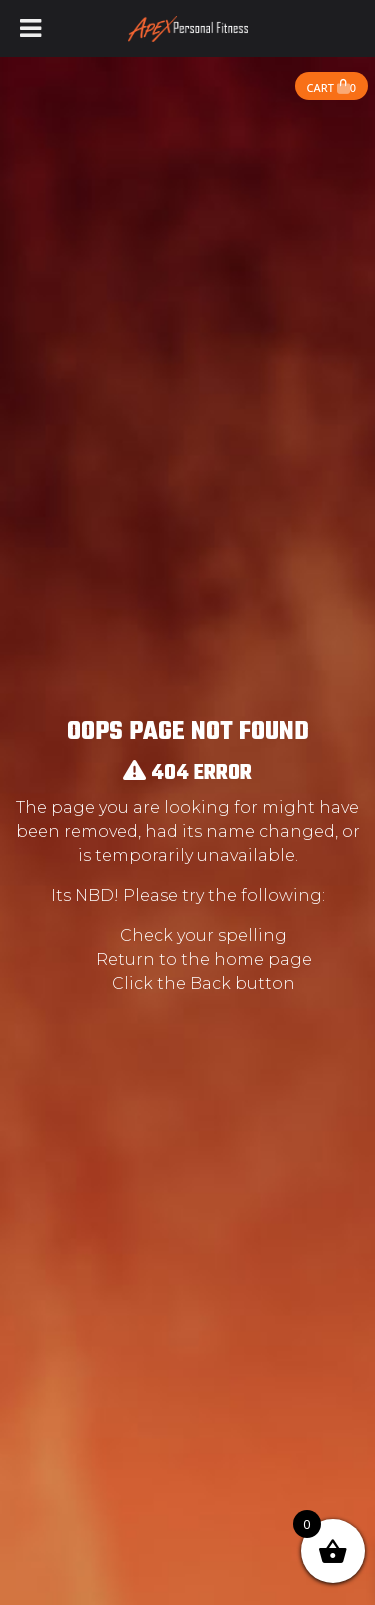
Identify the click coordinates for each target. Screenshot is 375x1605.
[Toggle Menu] (30, 28)
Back (210, 983)
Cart (331, 87)
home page (263, 959)
